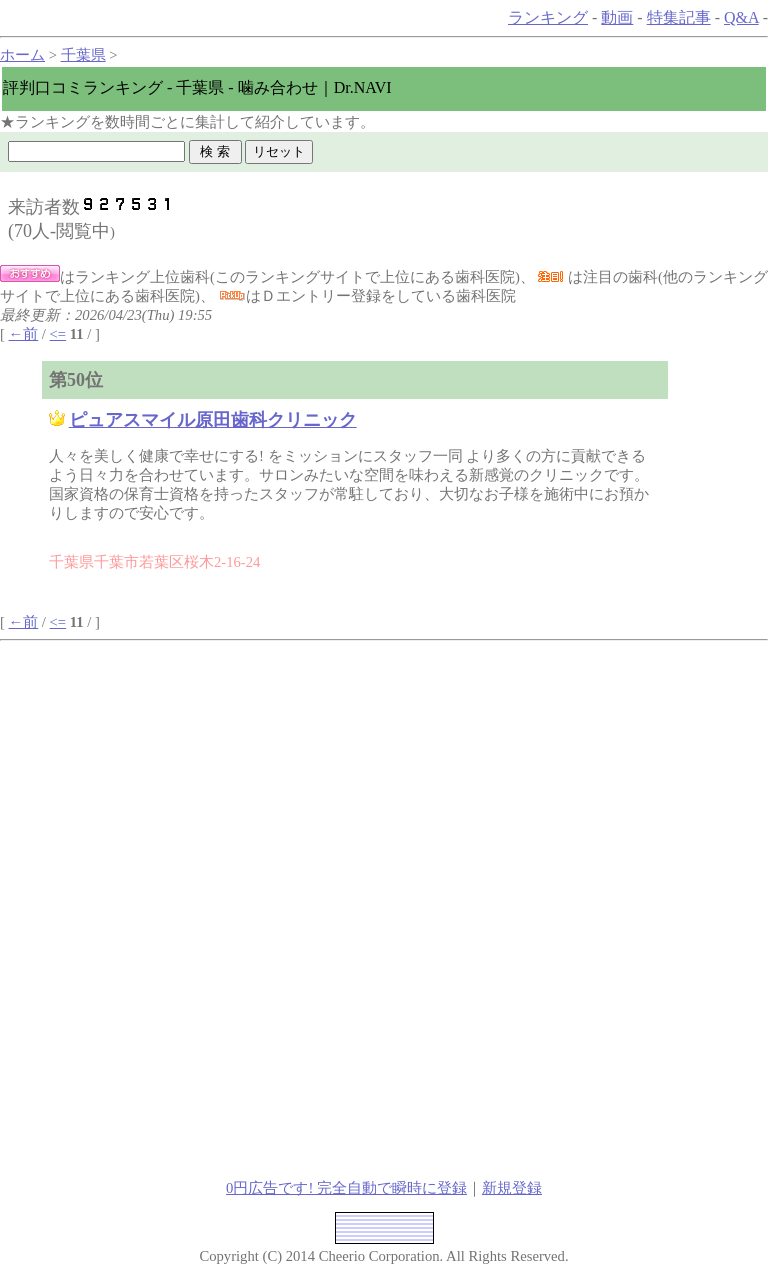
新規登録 (512, 1188)
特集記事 (679, 17)
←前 (24, 334)
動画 (617, 17)
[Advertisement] (232, 781)
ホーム (22, 55)
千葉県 (83, 55)
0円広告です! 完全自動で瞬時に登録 (346, 1188)
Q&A (741, 17)
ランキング (548, 17)
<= (58, 334)
